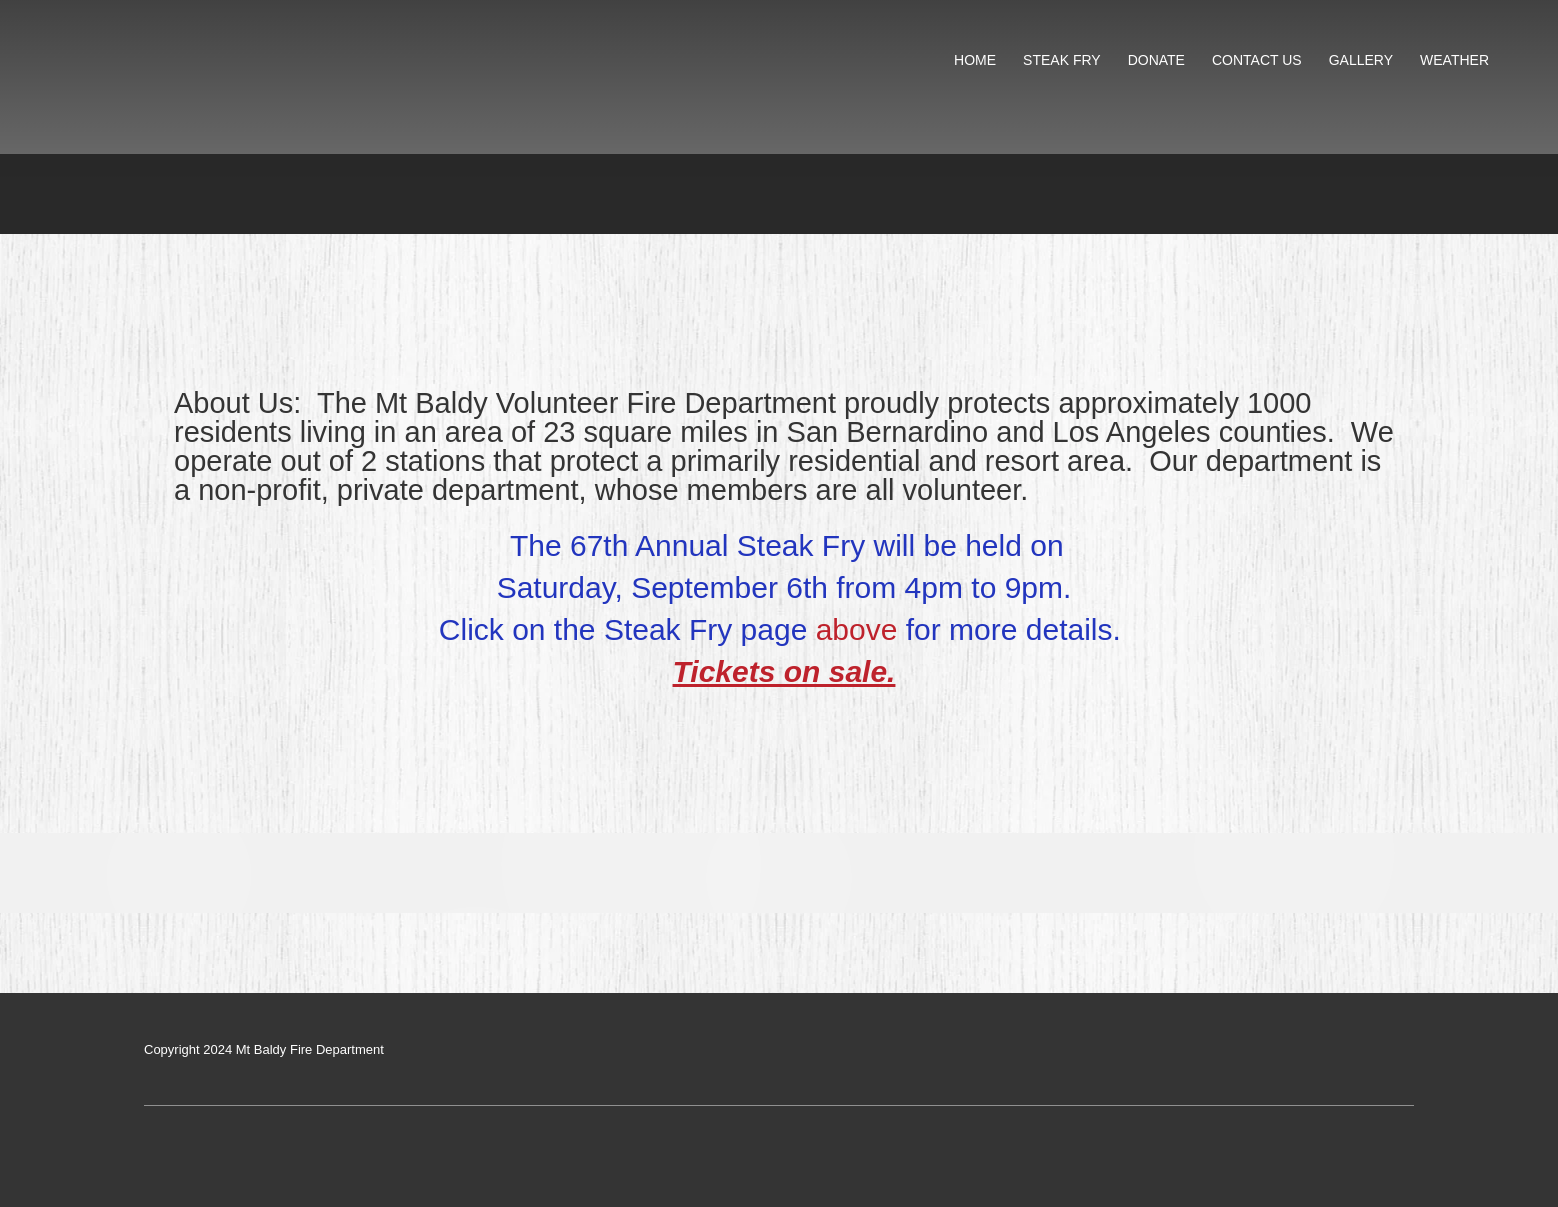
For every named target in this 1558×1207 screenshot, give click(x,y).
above (857, 629)
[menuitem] (976, 60)
